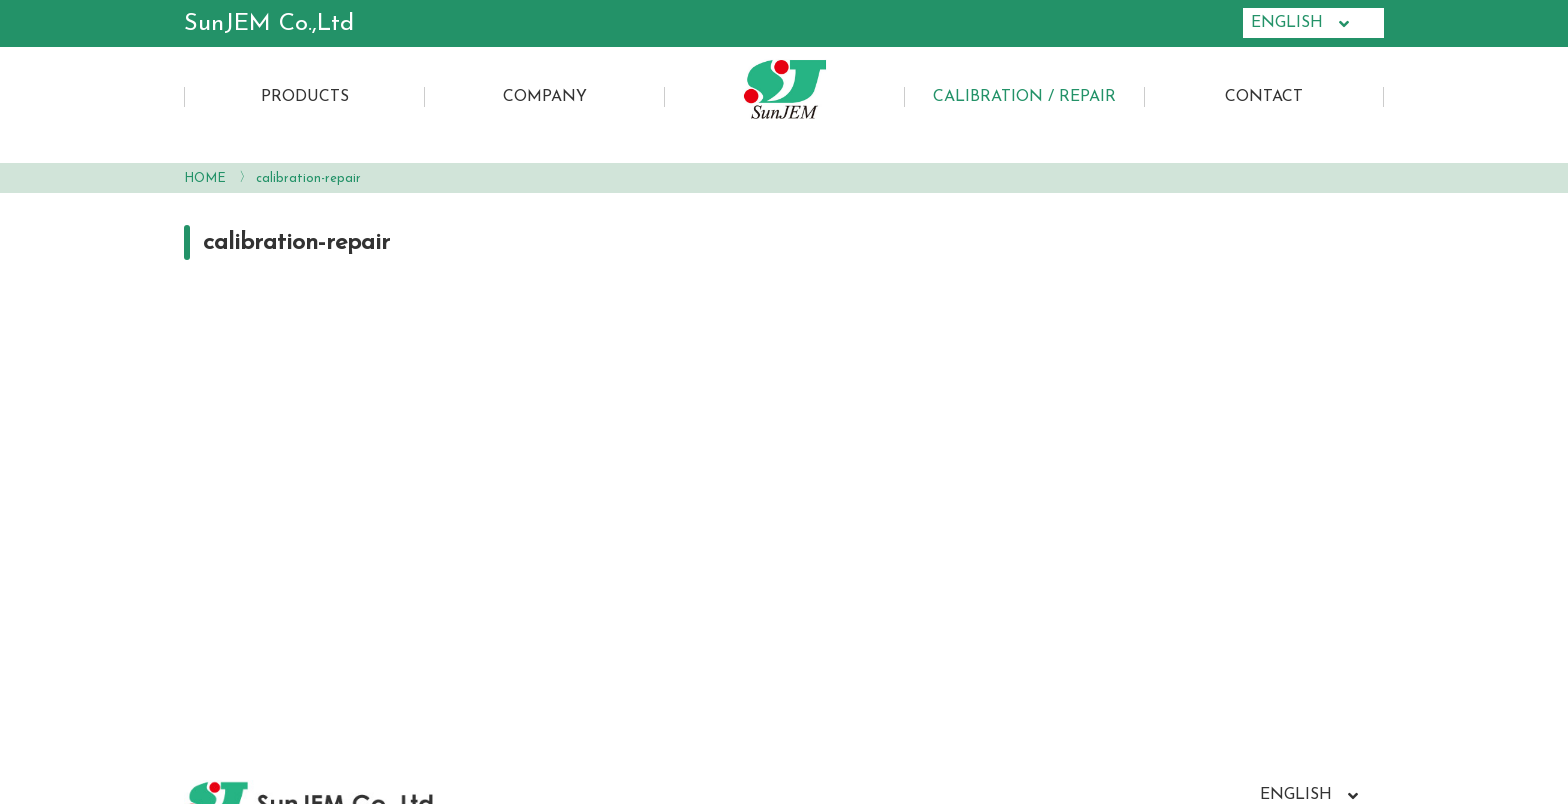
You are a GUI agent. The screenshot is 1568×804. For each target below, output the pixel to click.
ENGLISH (1300, 23)
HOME (205, 178)
